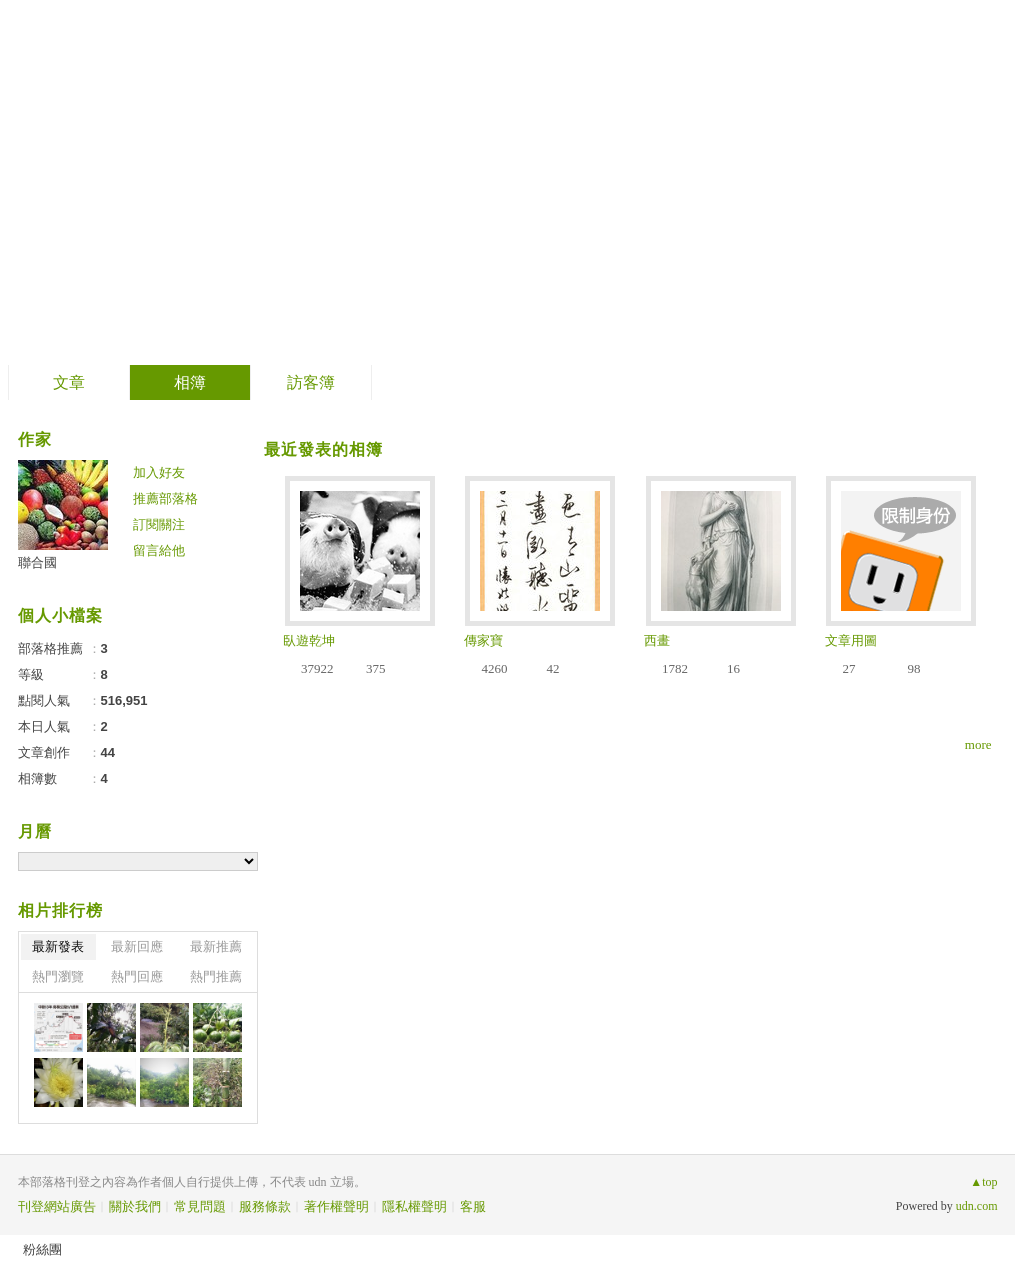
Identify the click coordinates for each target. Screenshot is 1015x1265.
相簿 (190, 382)
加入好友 (159, 472)
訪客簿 (311, 382)
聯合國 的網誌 (149, 175)
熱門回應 (137, 976)
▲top (983, 1182)
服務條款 (265, 1206)
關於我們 (135, 1206)
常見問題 (200, 1206)
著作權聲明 (336, 1206)
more (978, 744)
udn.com (977, 1206)
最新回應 (137, 946)
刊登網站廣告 (57, 1206)
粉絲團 (42, 1249)
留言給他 (159, 550)
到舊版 (315, 183)
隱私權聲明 (414, 1206)
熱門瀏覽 (58, 976)
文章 (69, 382)
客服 (473, 1206)
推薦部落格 (165, 498)
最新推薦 (216, 946)
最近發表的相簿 (323, 449)
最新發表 (58, 946)
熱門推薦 (216, 976)
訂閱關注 (159, 524)
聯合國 (37, 562)
